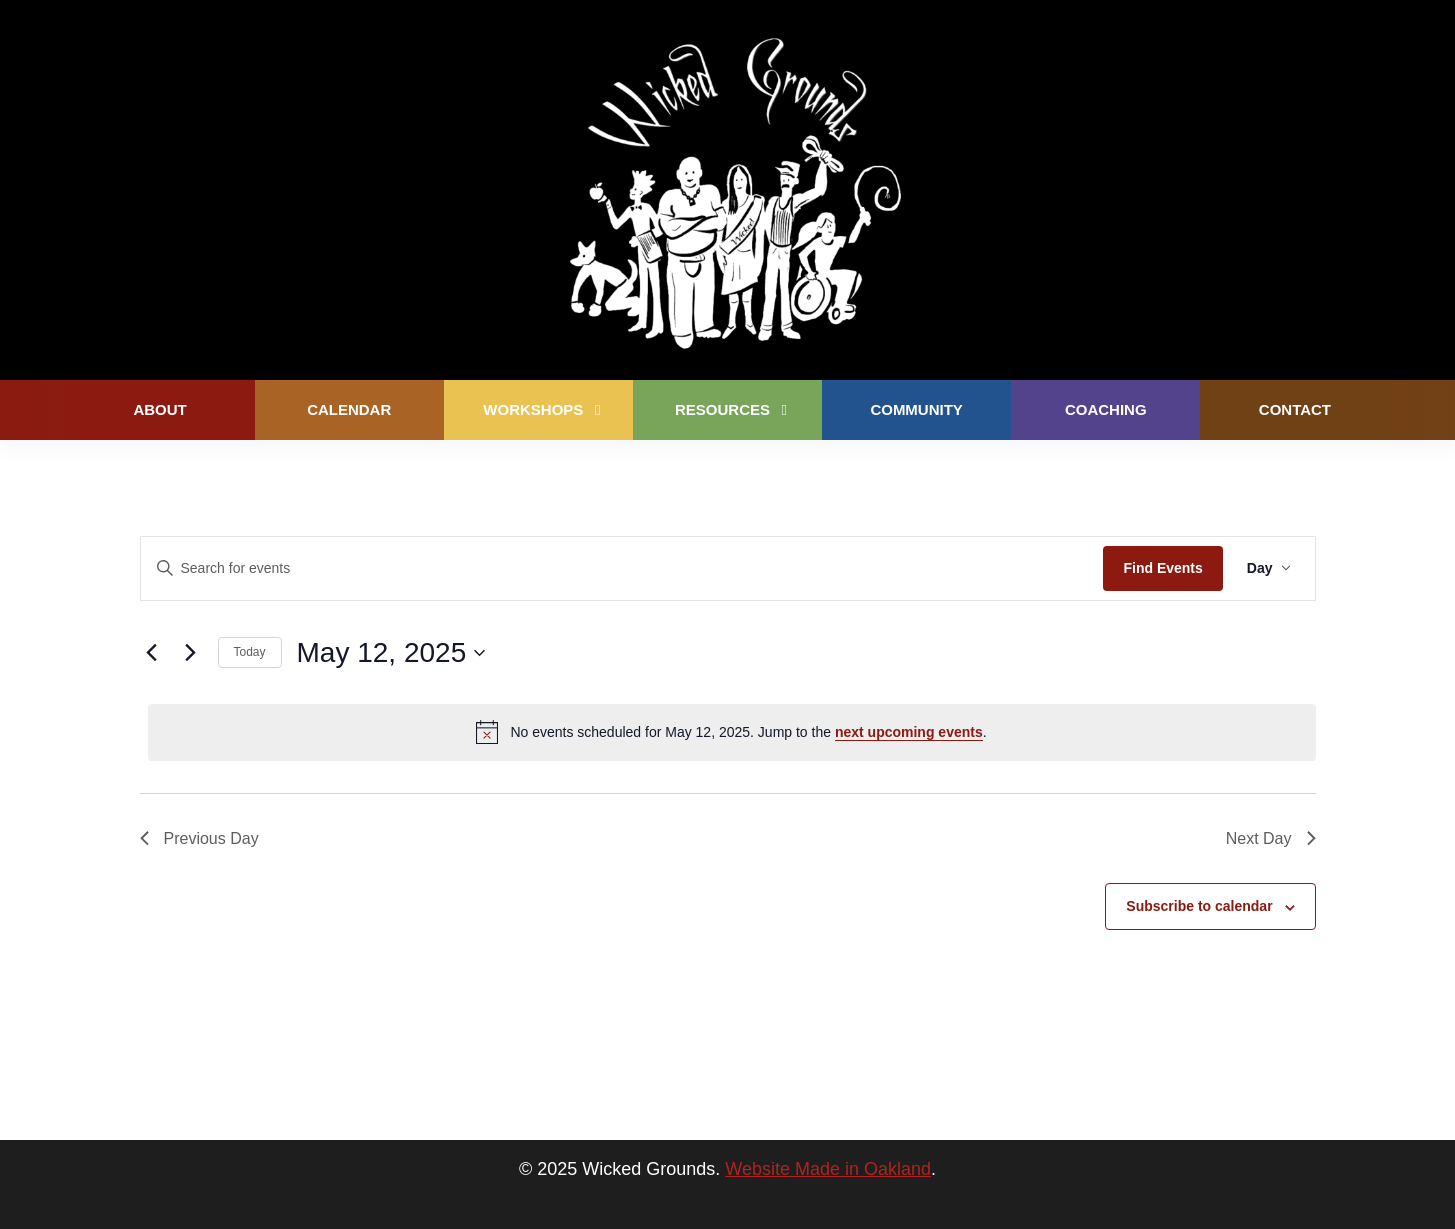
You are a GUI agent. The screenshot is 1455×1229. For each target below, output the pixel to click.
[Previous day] (152, 653)
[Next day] (191, 653)
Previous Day (199, 838)
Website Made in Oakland (828, 1169)
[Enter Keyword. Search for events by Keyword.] (622, 568)
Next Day (1271, 838)
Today (250, 652)
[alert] (732, 732)
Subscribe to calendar (1199, 906)
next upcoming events (909, 732)
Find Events (1162, 568)
